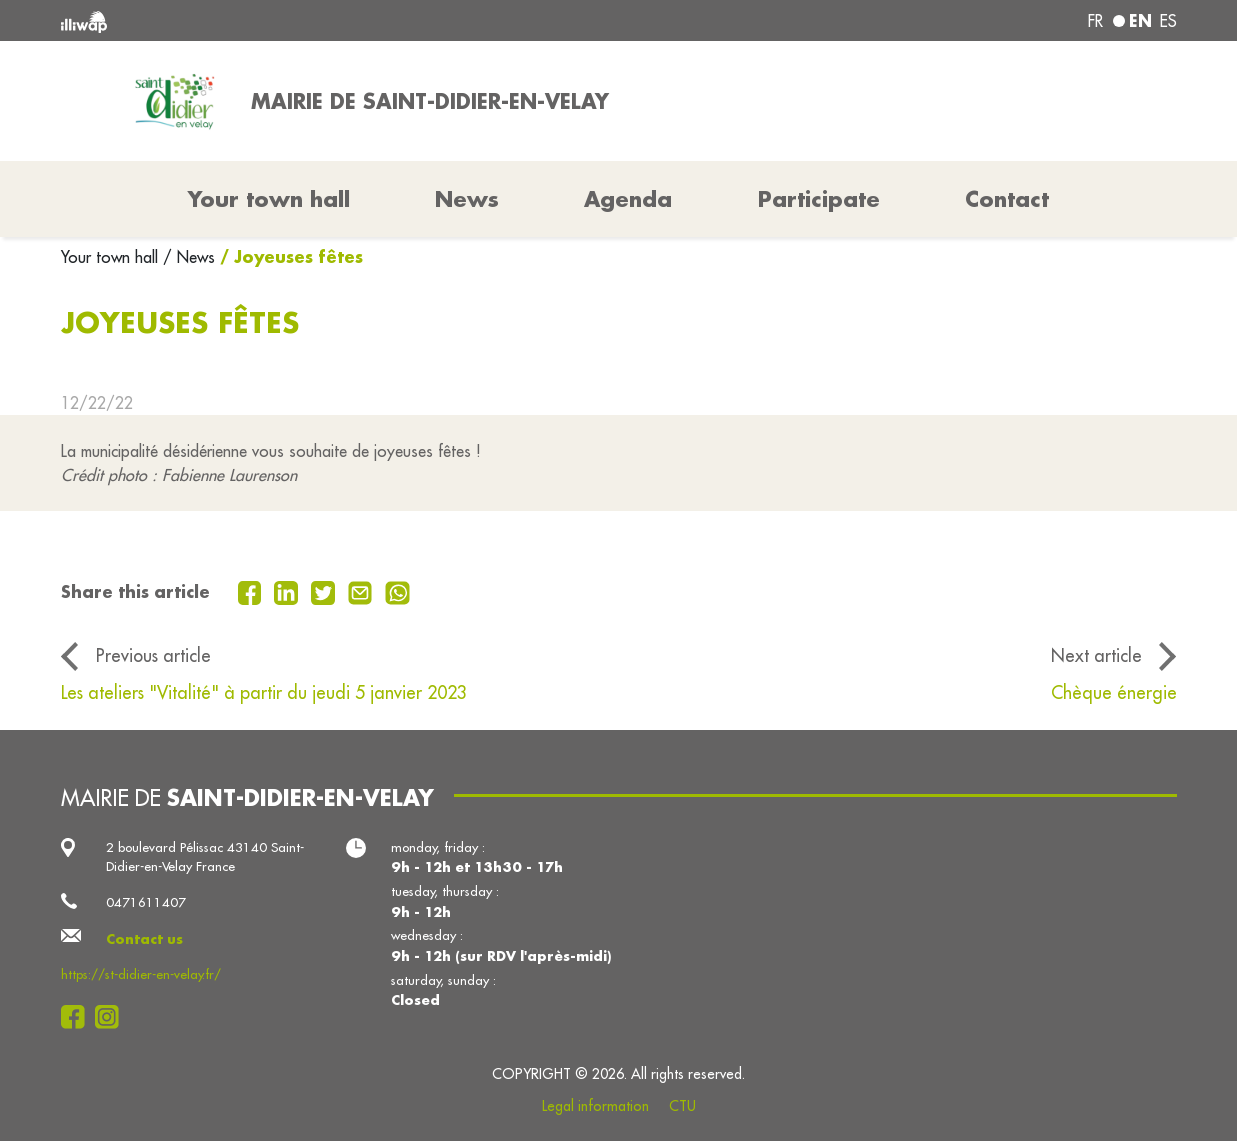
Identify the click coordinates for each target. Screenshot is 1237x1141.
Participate (819, 199)
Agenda (628, 199)
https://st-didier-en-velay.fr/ (141, 974)
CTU (682, 1106)
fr (1095, 21)
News (467, 199)
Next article (1096, 655)
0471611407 (146, 902)
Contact (1007, 199)
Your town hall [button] (269, 199)
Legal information (595, 1106)
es (1168, 21)
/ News (189, 257)
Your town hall (112, 257)
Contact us (144, 938)
